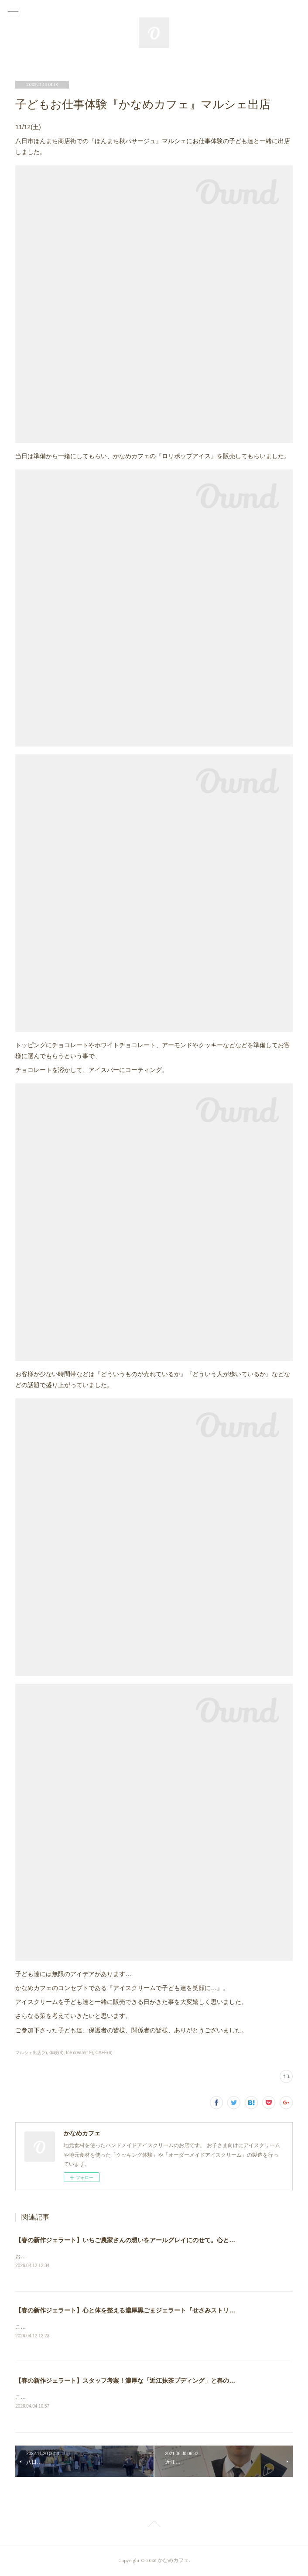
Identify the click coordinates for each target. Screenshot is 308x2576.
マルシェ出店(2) (31, 2052)
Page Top (154, 2527)
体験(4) (56, 2052)
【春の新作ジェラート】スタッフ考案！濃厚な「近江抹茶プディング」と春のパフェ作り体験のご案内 (155, 2381)
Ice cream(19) (79, 2052)
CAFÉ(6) (104, 2052)
